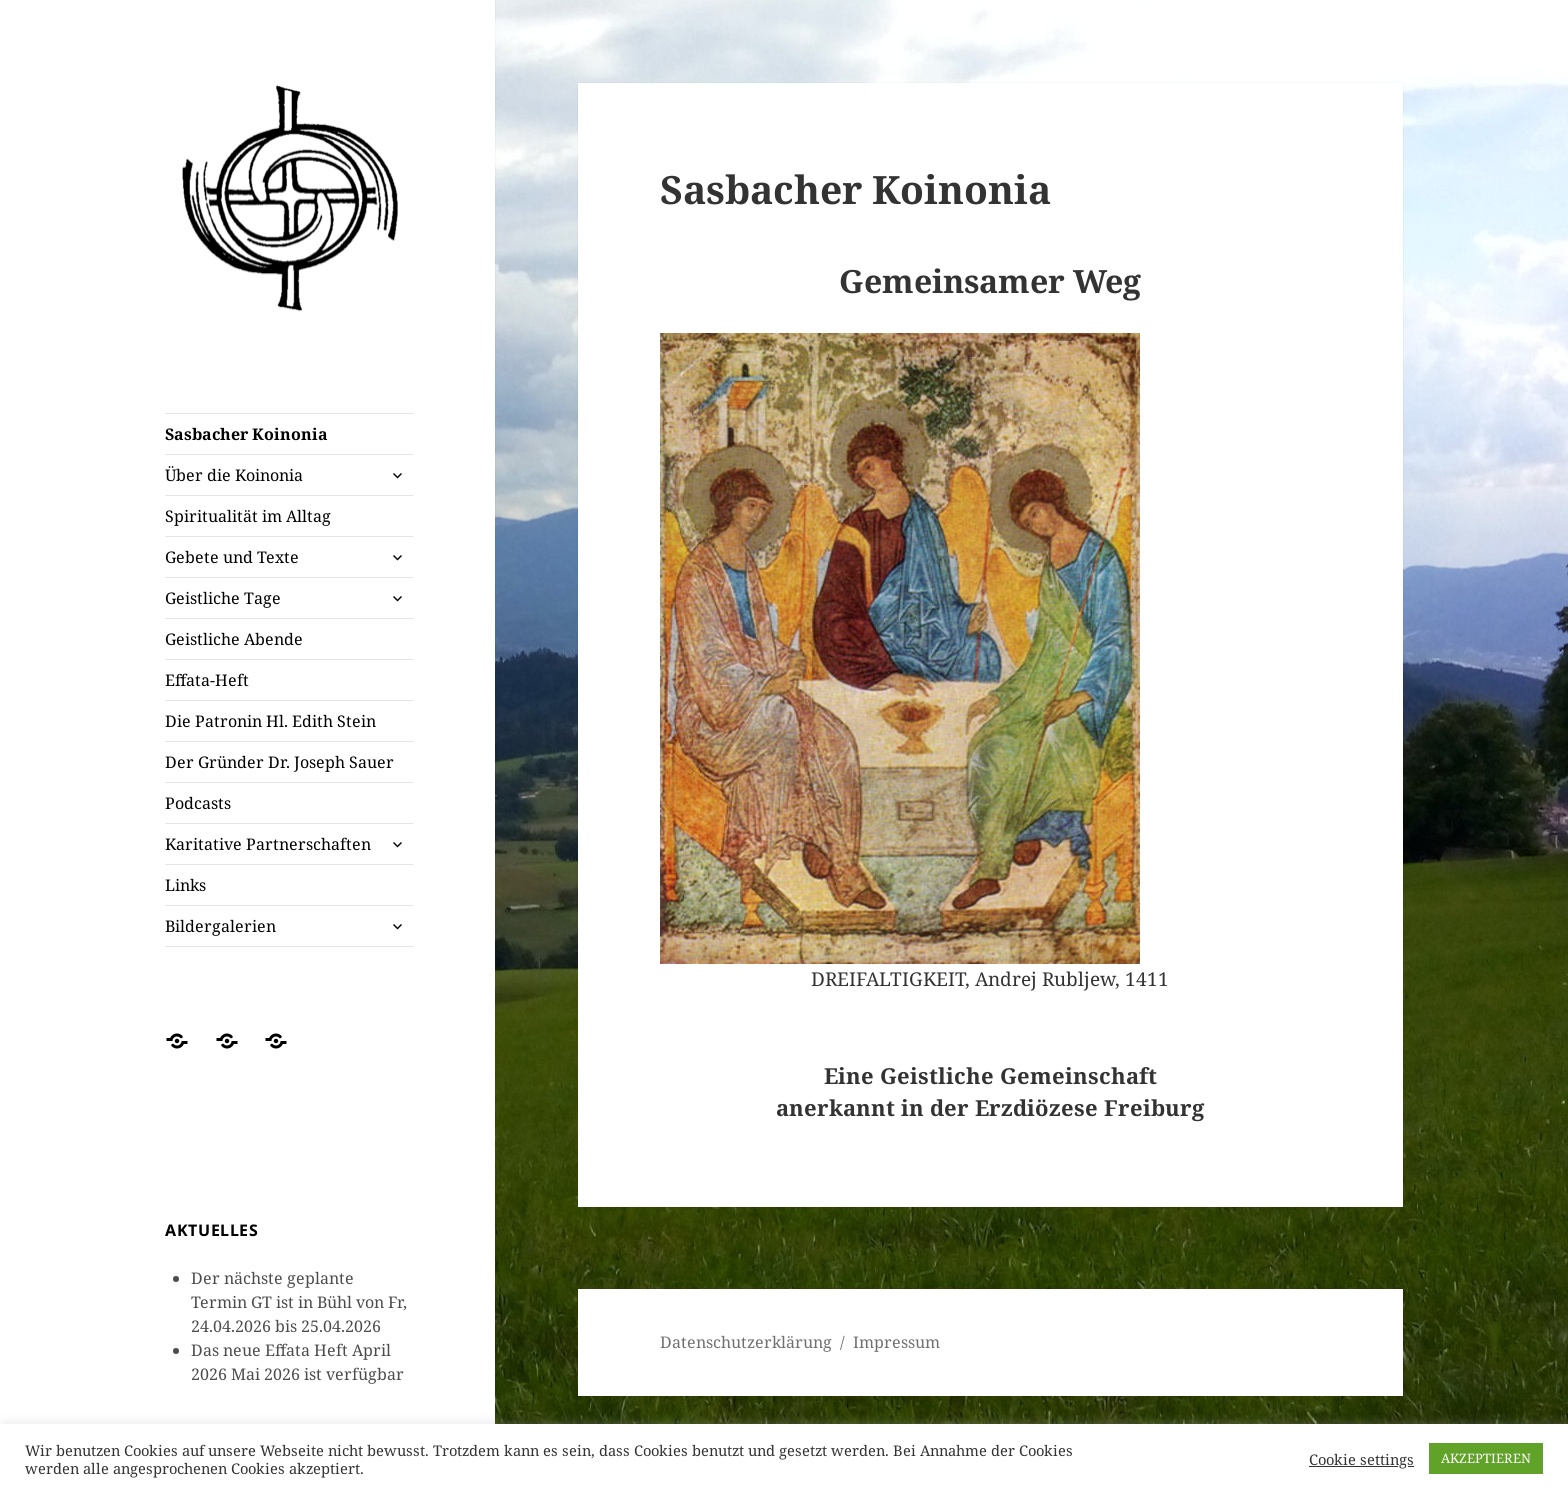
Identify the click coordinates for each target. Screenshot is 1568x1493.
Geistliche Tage (223, 598)
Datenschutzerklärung (746, 1342)
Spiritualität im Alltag (248, 516)
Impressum (896, 1342)
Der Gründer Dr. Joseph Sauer (279, 762)
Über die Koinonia (234, 475)
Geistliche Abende (234, 639)
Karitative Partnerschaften (268, 844)
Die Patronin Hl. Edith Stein (270, 721)
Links (185, 885)
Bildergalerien (220, 926)
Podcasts (198, 803)
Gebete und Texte (232, 557)
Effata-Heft (207, 680)
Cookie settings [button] (1361, 1459)
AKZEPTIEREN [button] (1486, 1458)
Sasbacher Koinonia (246, 434)
